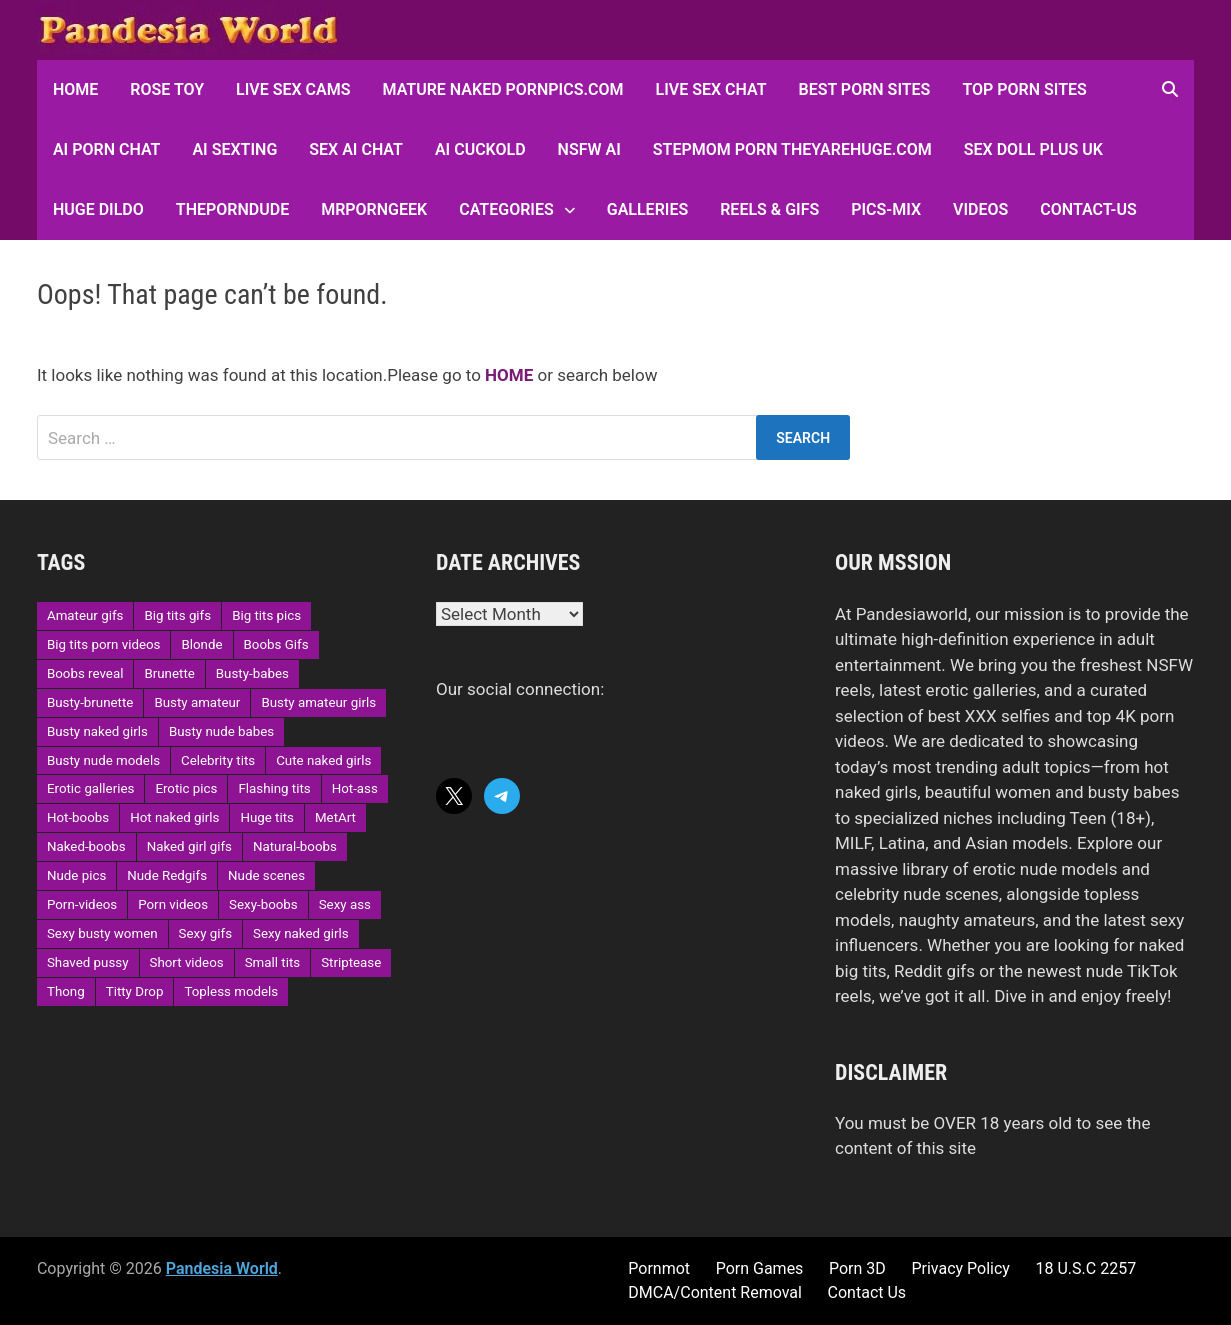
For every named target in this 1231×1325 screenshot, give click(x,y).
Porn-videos (82, 904)
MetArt (335, 817)
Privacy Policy (960, 1268)
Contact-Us (1088, 209)
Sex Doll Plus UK (1033, 149)
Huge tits (267, 817)
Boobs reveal (85, 673)
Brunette (169, 673)
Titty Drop (135, 991)
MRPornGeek (374, 209)
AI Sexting (234, 149)
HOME (75, 89)
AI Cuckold (480, 149)
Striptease (351, 962)
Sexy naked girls (301, 933)
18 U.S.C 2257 (1086, 1268)
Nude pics (76, 875)
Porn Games (760, 1268)
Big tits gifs (177, 615)
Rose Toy (167, 89)
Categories (506, 209)
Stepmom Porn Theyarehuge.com (792, 149)
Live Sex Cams (293, 89)
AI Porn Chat (107, 149)
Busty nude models (103, 760)
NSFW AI (589, 149)
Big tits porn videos (104, 644)
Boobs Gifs (276, 644)
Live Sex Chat (710, 89)
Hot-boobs (78, 817)
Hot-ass (355, 788)
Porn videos (173, 904)
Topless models (231, 991)
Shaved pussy (88, 962)
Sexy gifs (205, 933)
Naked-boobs (86, 846)
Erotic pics (186, 788)
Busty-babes (252, 673)
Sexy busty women (102, 933)
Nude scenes (266, 875)
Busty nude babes (221, 731)
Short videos (187, 962)
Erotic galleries (90, 788)
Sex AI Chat (356, 149)
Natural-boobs (295, 846)
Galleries (647, 209)
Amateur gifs (85, 615)
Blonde (201, 644)
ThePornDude (232, 209)
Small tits (272, 962)
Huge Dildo (98, 209)
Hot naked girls (174, 817)
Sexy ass (345, 904)
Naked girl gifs (189, 846)
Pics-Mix (886, 209)
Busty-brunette (90, 702)
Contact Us (867, 1292)
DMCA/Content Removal (715, 1292)
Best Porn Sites (865, 89)
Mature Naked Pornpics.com (503, 89)
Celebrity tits (218, 760)
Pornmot (659, 1268)
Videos (980, 209)
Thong (66, 991)
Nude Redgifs (167, 875)
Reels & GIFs (769, 209)
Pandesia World (222, 1268)
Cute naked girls (323, 760)
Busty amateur (197, 702)
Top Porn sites (1024, 89)
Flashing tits (274, 788)
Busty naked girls (97, 731)
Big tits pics (266, 615)
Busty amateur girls (318, 702)
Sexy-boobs (263, 904)
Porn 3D (857, 1268)
